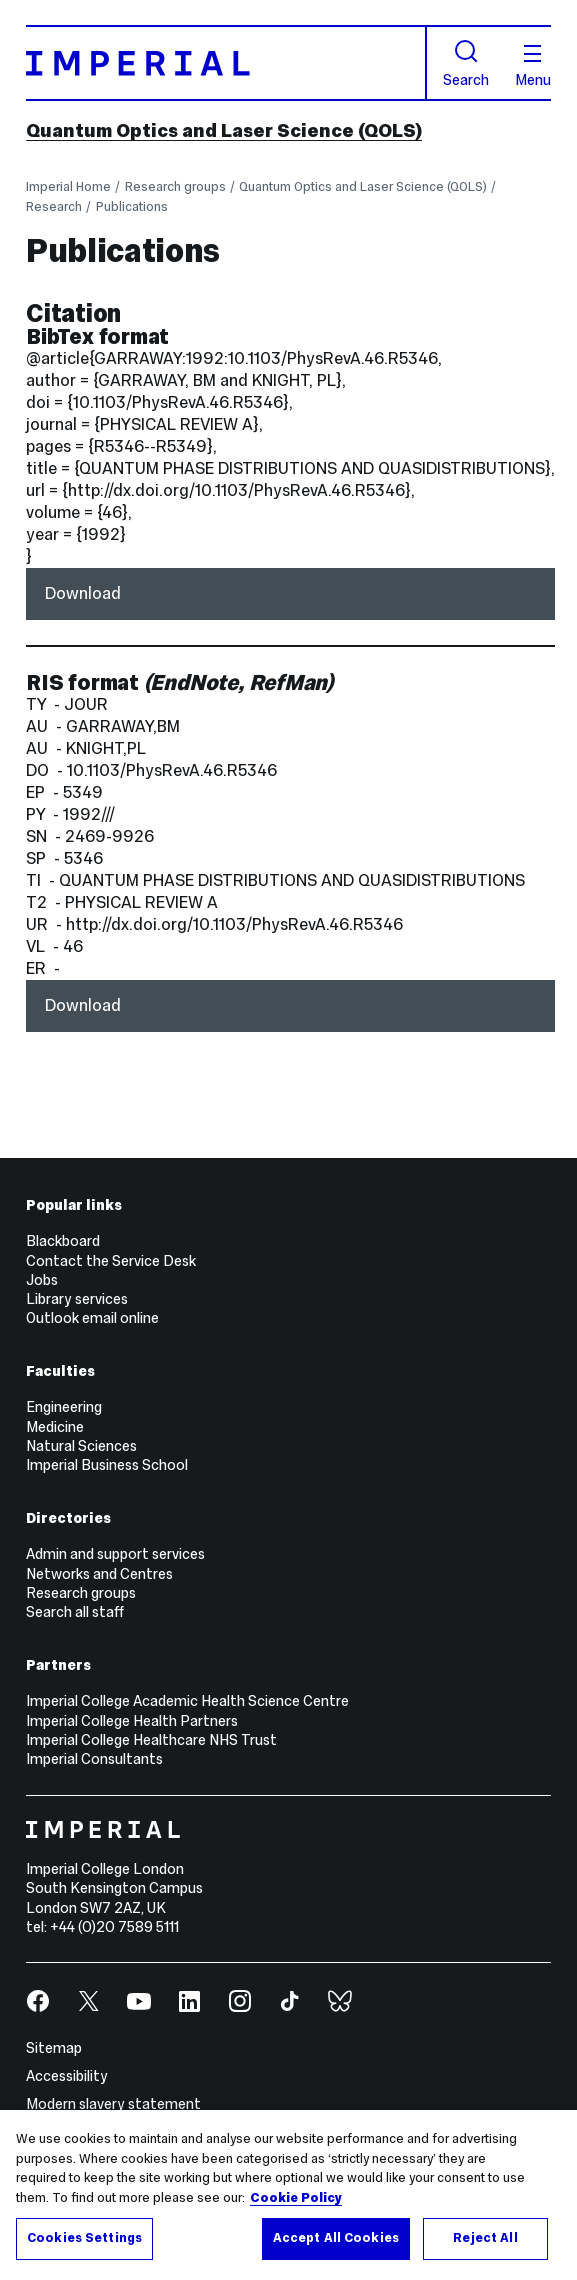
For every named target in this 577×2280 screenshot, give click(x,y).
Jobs (42, 1280)
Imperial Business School (107, 1465)
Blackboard (63, 1241)
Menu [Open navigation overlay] (533, 66)
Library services (77, 1299)
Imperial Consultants (94, 1759)
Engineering (64, 1407)
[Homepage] (226, 63)
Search (466, 63)
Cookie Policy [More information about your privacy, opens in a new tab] (296, 2198)
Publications (132, 206)
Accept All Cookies (336, 2238)
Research (54, 206)
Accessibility (67, 2076)
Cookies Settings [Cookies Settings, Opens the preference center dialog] (84, 2238)
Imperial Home (68, 186)
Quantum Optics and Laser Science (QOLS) (224, 130)
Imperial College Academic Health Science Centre (187, 1701)
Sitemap (54, 2048)
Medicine (55, 1427)
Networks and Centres (99, 1574)
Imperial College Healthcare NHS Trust (151, 1740)
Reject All (485, 2238)
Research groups (175, 186)
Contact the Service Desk (111, 1261)
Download (83, 593)
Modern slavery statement (113, 2104)
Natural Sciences (81, 1446)
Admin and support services (115, 1554)
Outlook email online (92, 1318)
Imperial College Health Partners (132, 1721)
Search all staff (75, 1612)
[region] (288, 2195)
